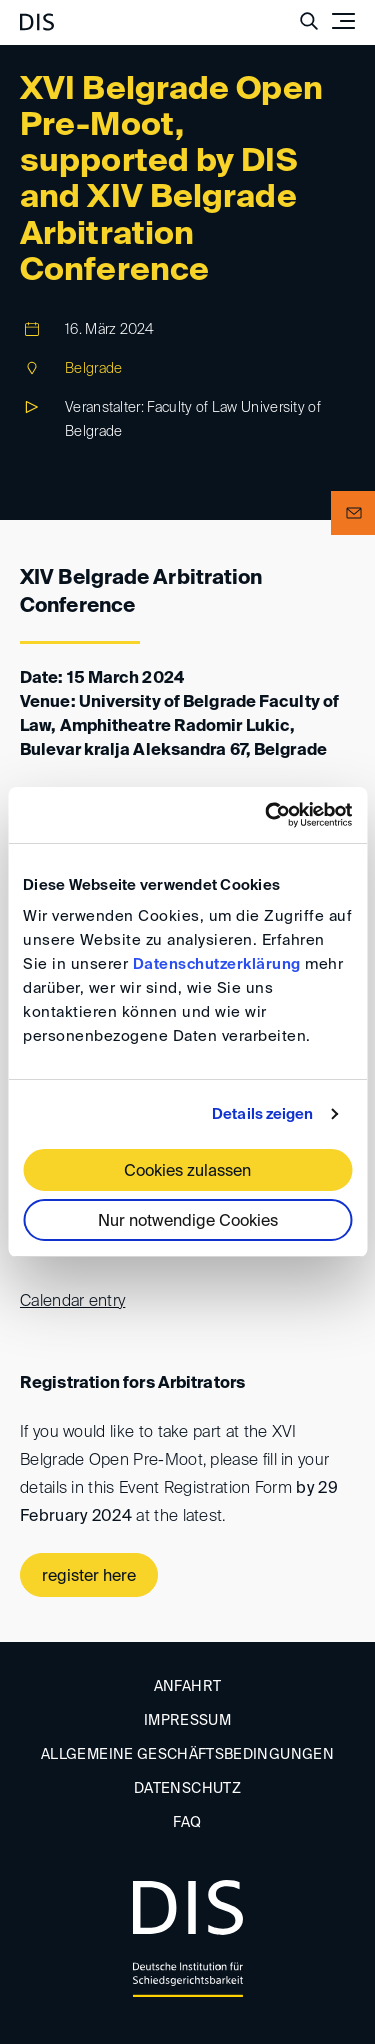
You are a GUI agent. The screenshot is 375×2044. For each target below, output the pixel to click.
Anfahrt (187, 1687)
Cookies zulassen (187, 1172)
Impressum (187, 1721)
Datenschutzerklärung (217, 964)
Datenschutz (187, 1789)
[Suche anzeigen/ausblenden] (309, 21)
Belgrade (93, 369)
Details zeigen (262, 1114)
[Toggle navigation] (343, 21)
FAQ (187, 1823)
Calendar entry (72, 1302)
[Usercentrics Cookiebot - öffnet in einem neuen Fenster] (267, 815)
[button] (353, 513)
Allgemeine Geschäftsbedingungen (187, 1755)
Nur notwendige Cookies (188, 1222)
